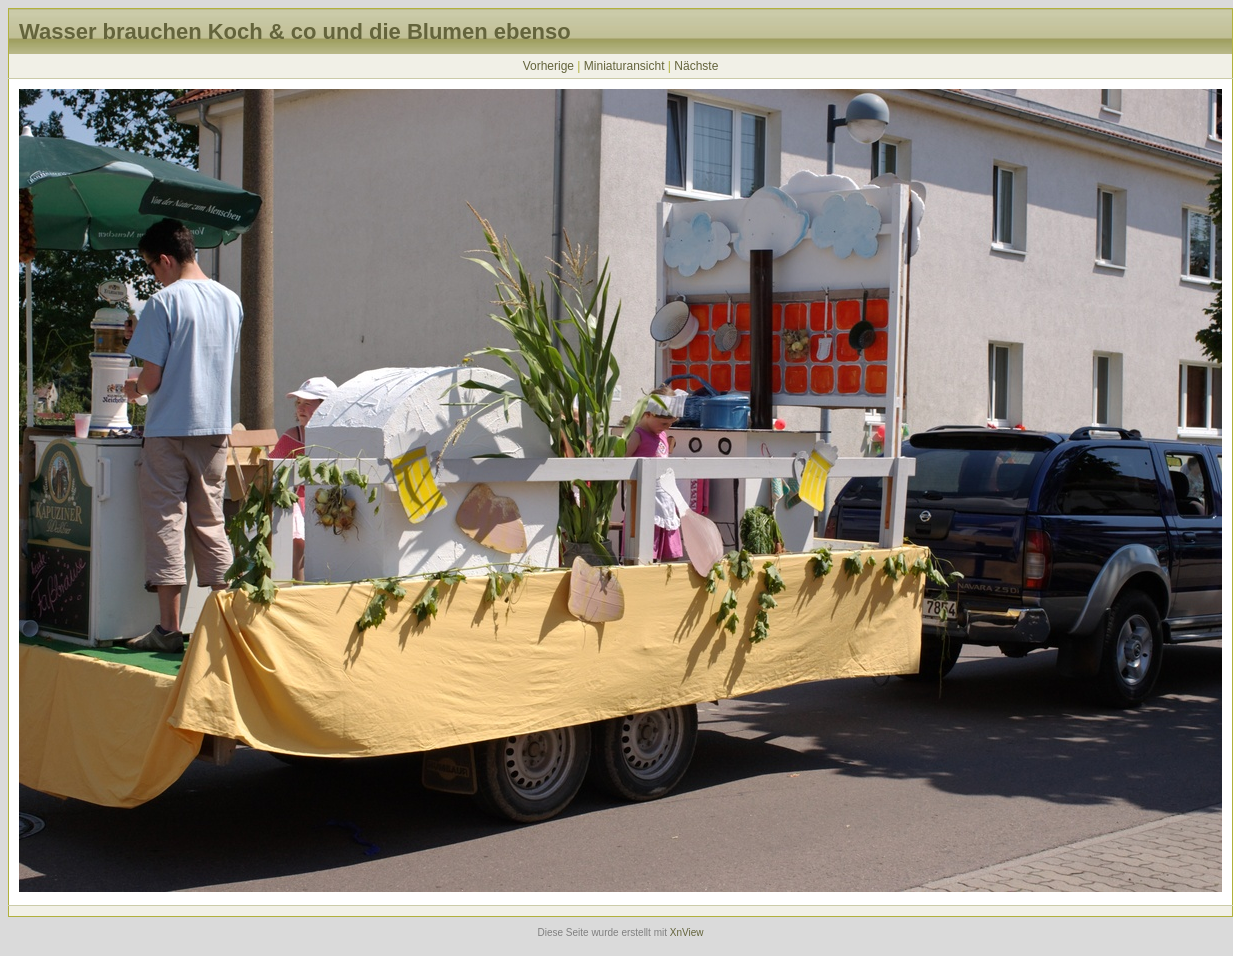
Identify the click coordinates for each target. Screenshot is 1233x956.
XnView (687, 932)
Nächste (696, 66)
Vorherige (548, 66)
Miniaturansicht (624, 66)
